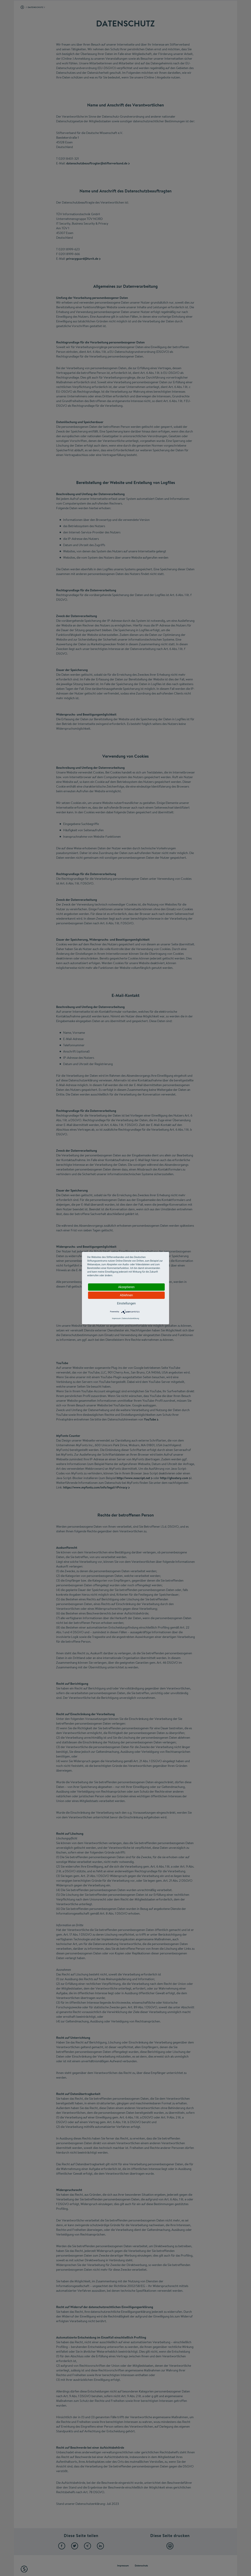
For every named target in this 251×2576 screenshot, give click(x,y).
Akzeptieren (126, 1287)
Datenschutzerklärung (130, 1318)
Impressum (116, 1318)
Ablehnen (126, 1295)
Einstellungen (126, 1303)
